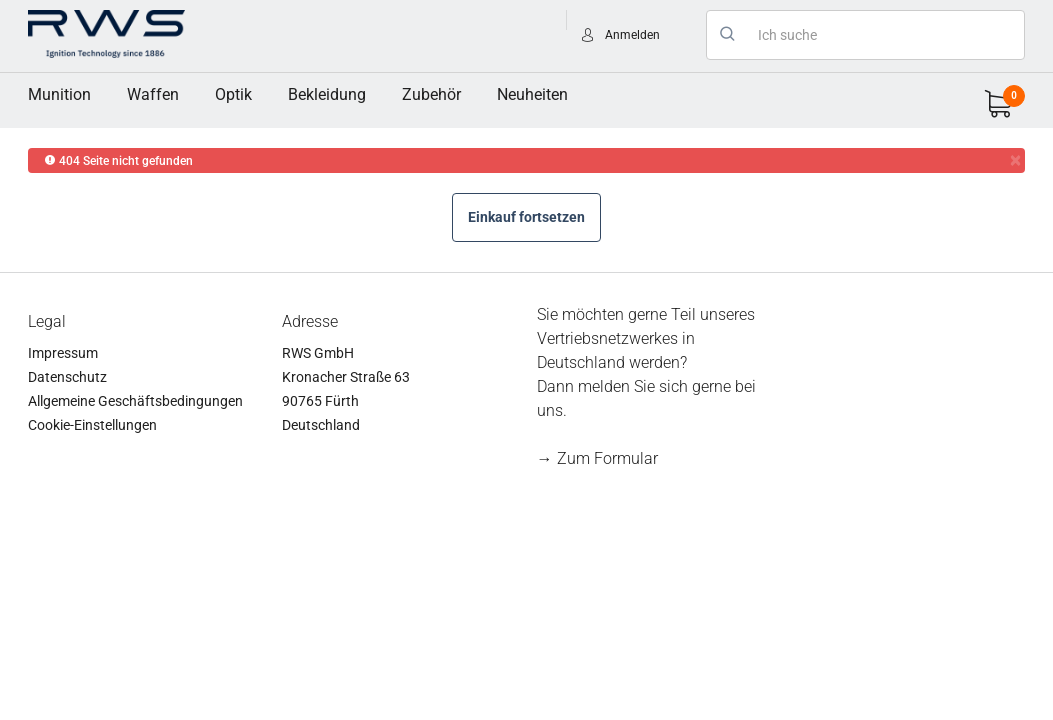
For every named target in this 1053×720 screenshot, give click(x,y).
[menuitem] (59, 95)
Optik (233, 94)
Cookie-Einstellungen (92, 425)
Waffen (153, 94)
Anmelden (632, 35)
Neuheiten (532, 94)
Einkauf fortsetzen (526, 217)
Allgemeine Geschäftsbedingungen (135, 401)
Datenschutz (67, 377)
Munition (59, 94)
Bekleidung (327, 94)
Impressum (63, 353)
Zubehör (431, 94)
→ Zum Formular (597, 458)
